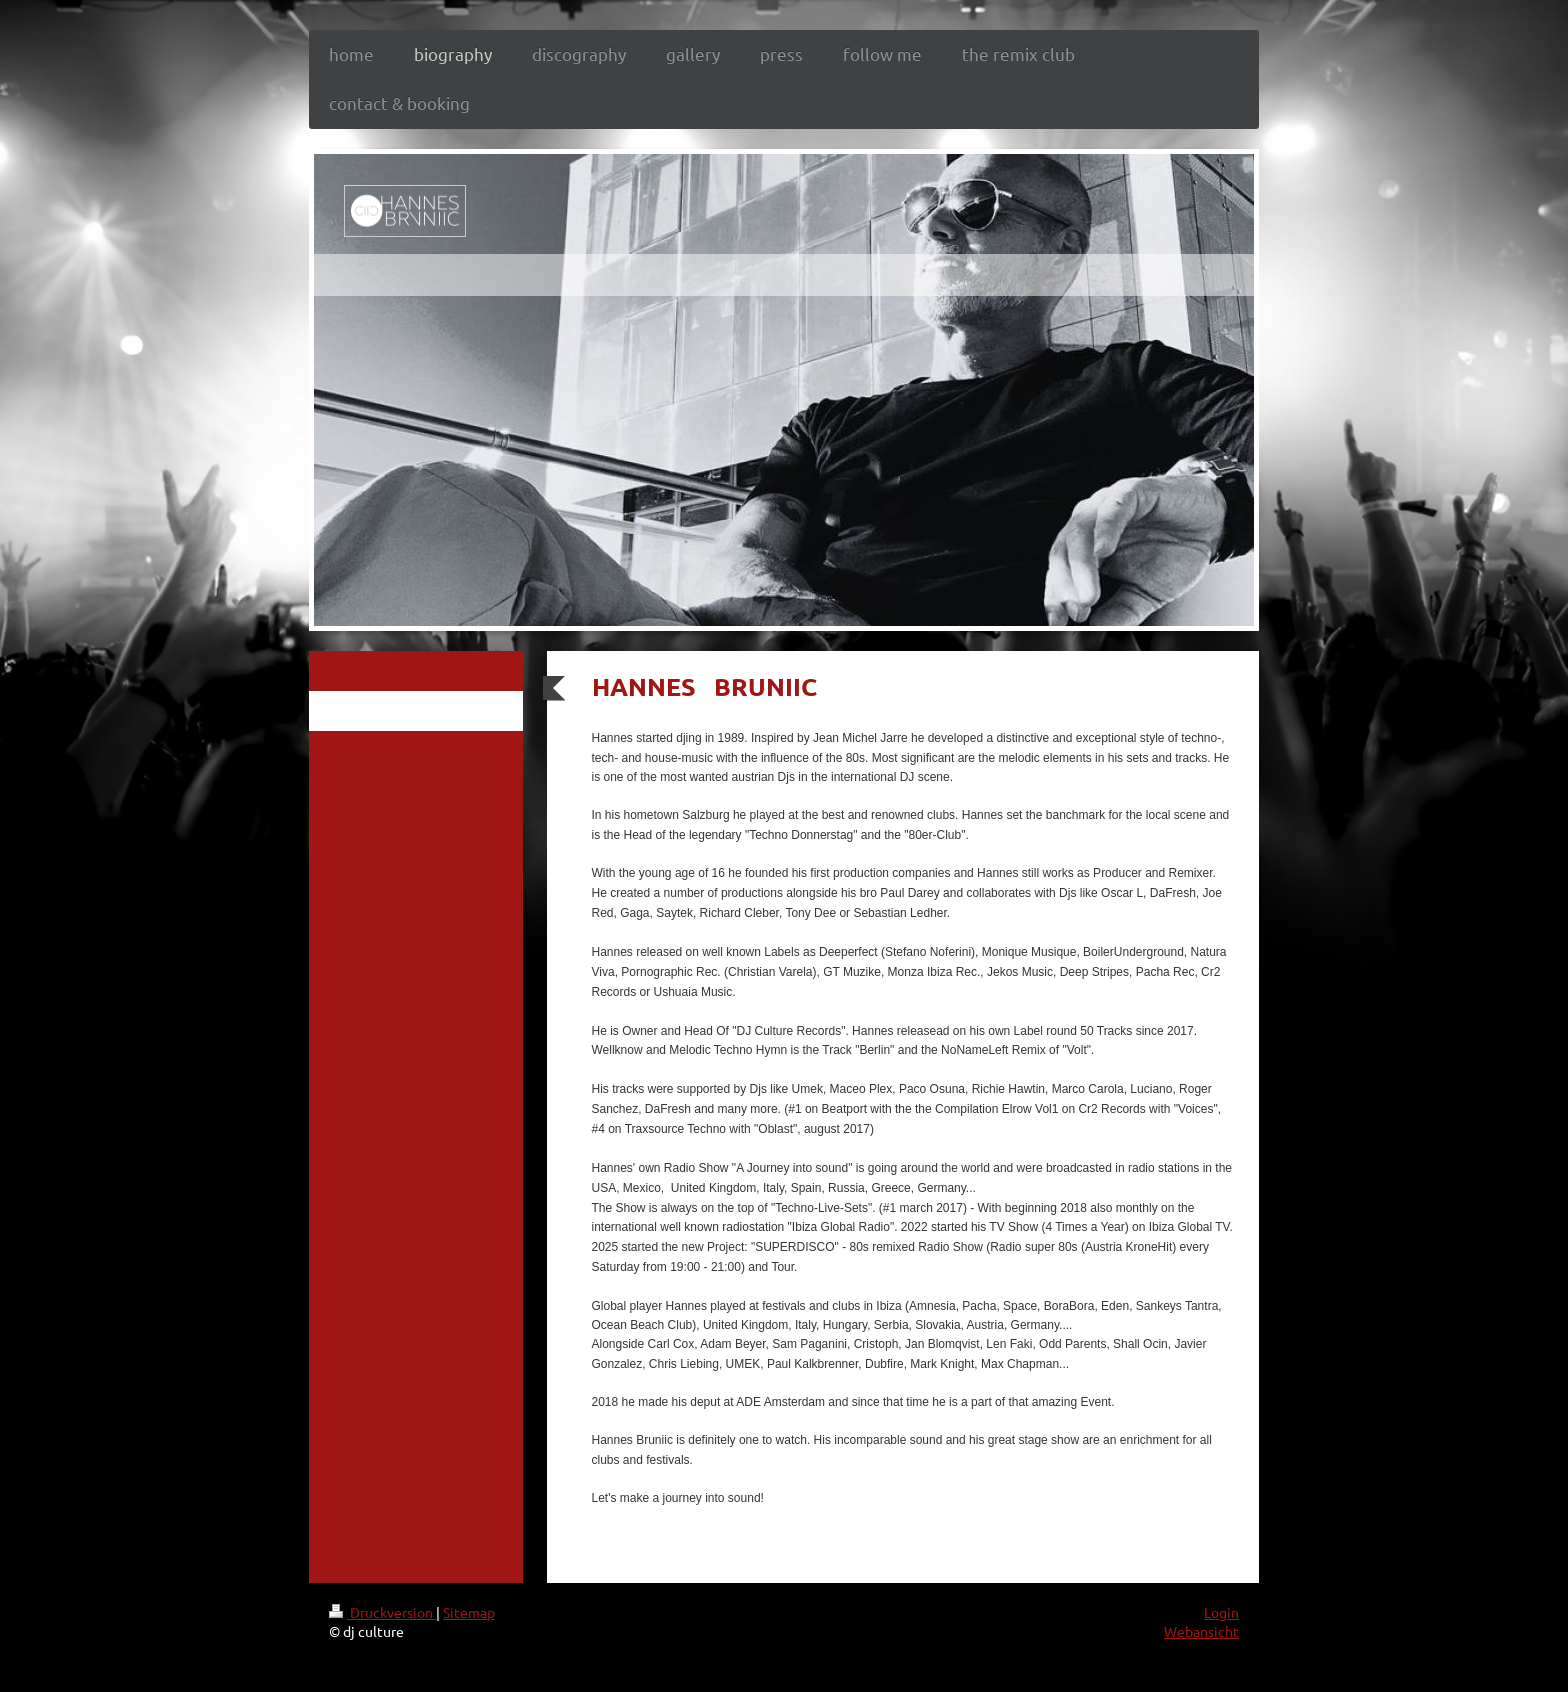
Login (1221, 1612)
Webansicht (1201, 1631)
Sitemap (469, 1612)
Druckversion (382, 1612)
